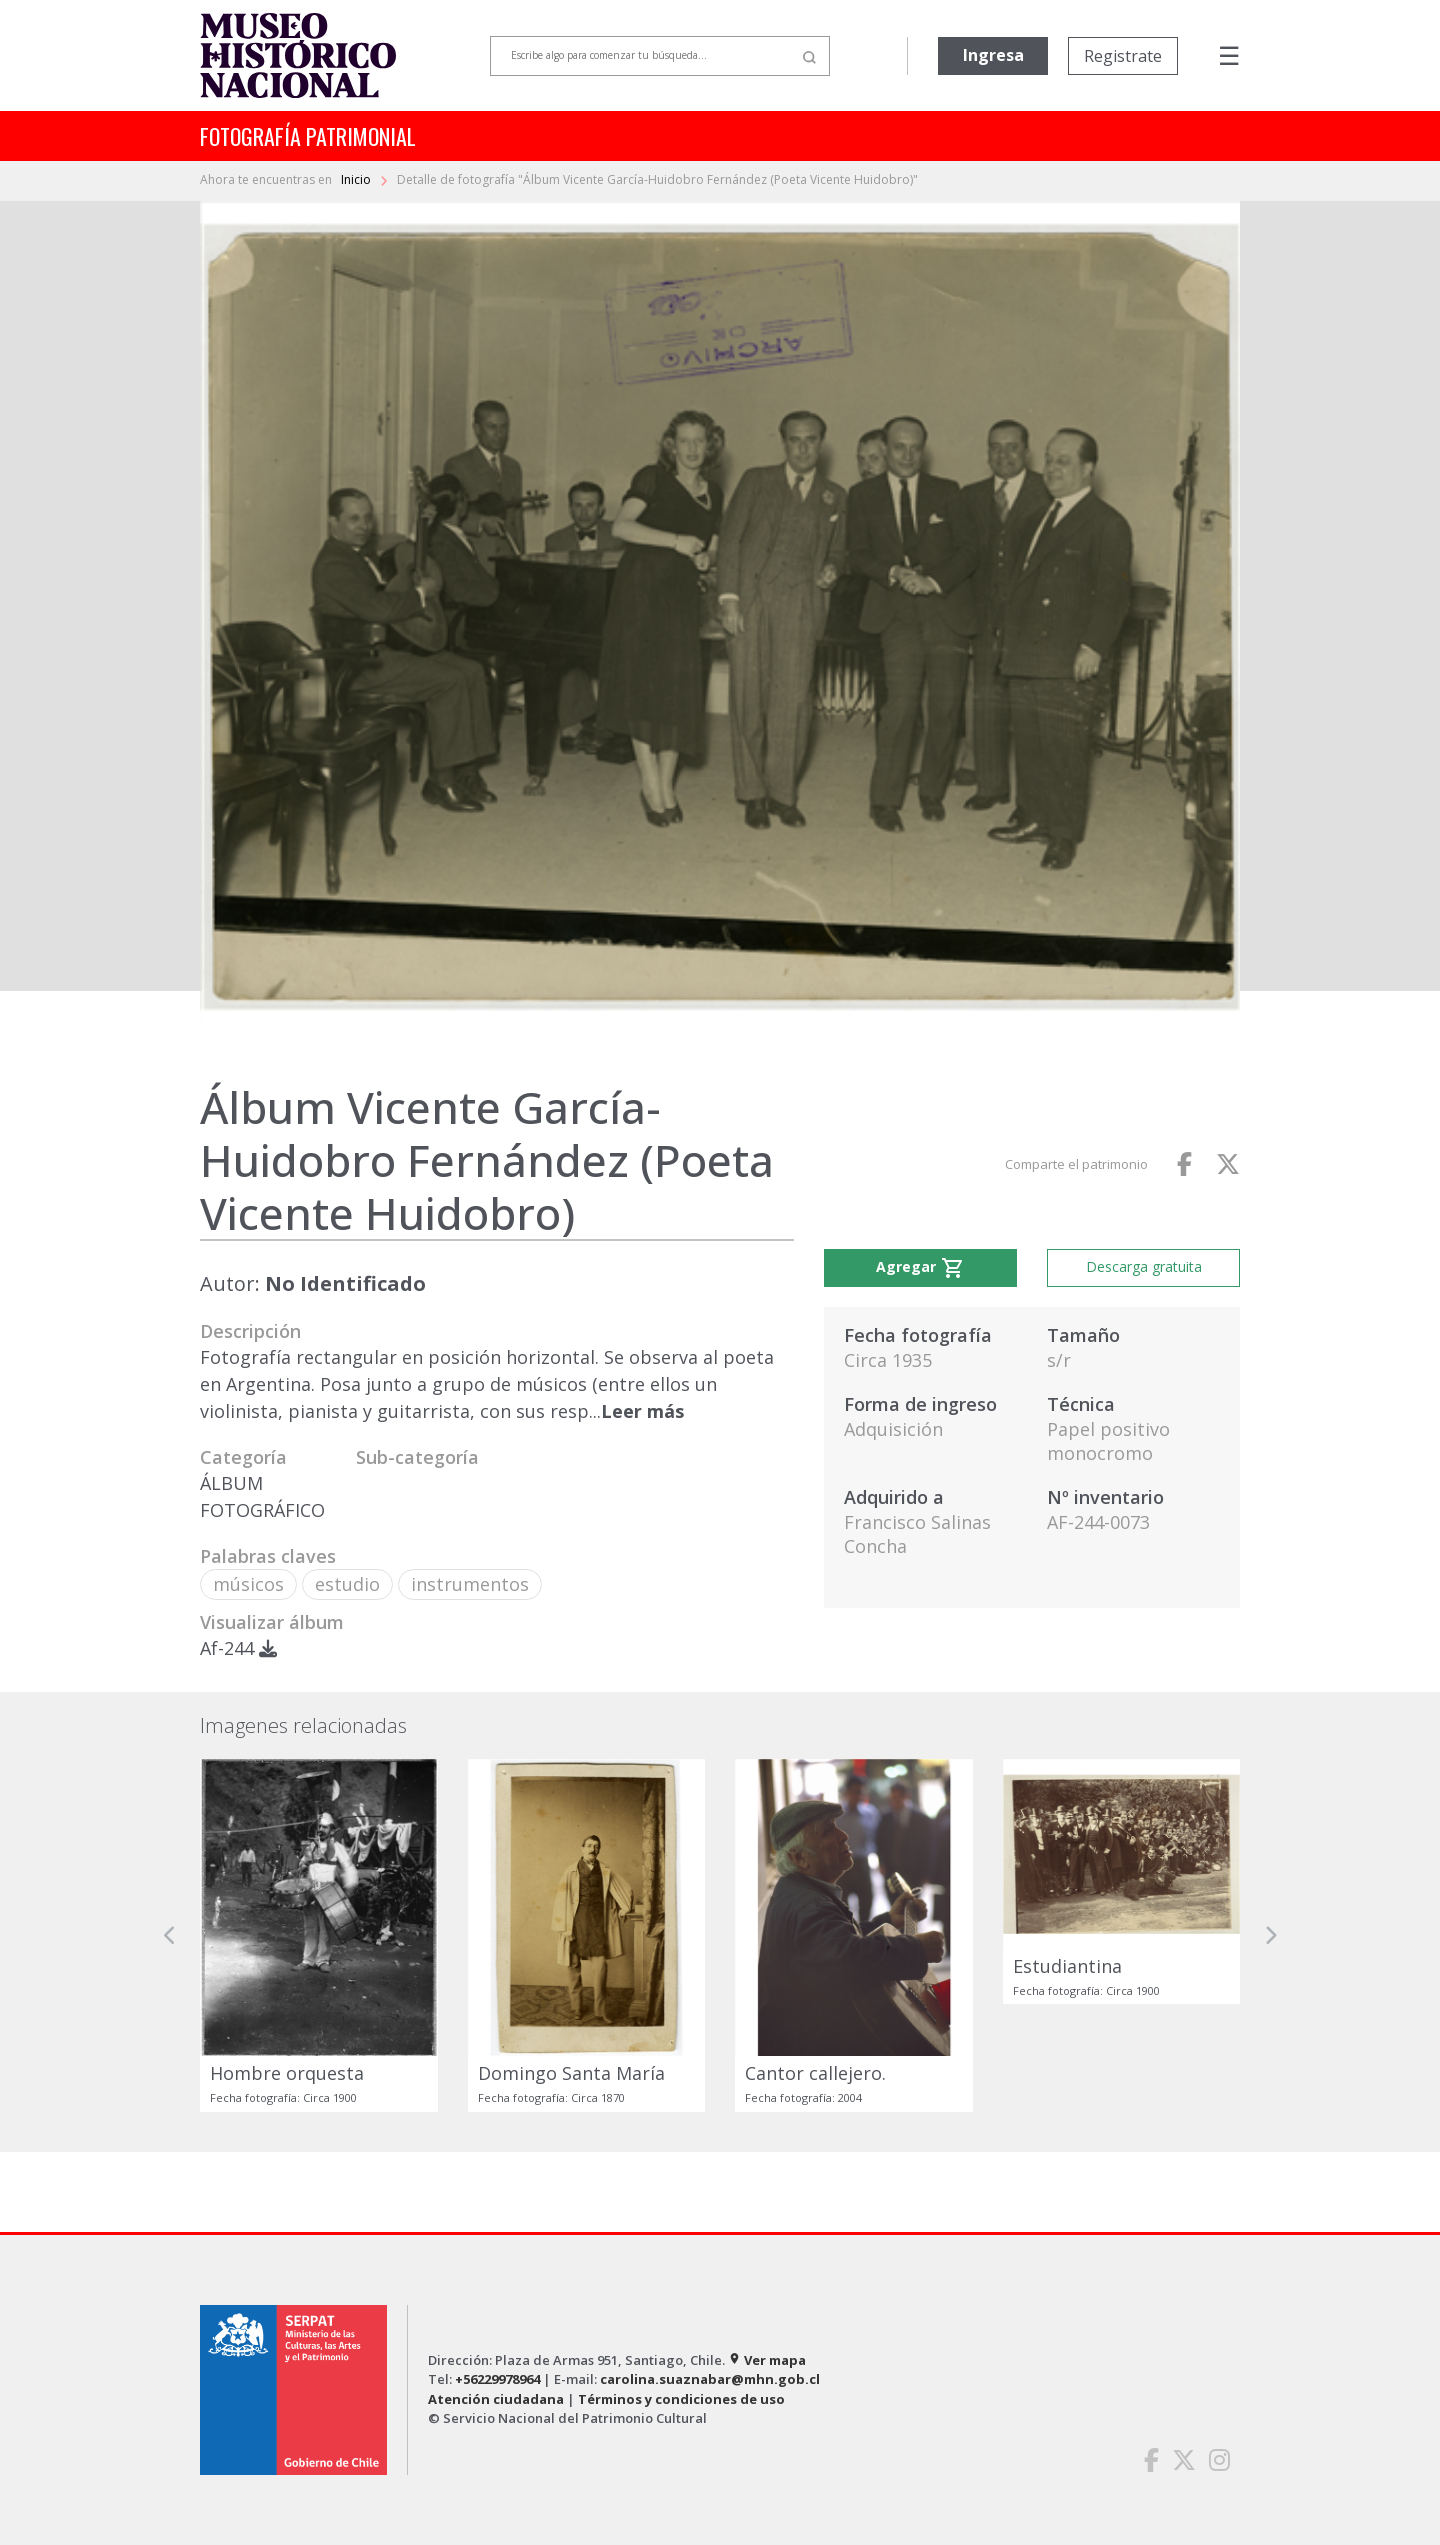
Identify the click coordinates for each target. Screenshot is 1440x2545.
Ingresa (993, 55)
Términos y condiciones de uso (681, 2399)
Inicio (357, 179)
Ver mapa (767, 2360)
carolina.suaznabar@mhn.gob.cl (710, 2379)
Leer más (642, 1411)
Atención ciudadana (496, 2399)
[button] (170, 1935)
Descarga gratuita (1144, 1266)
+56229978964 (497, 2379)
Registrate (1123, 56)
